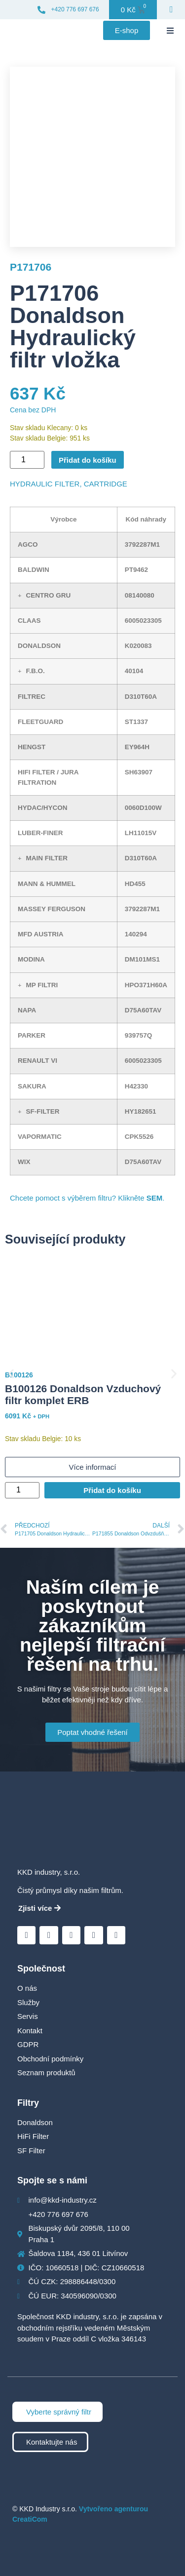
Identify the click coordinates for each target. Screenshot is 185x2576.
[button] (170, 31)
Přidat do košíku (87, 460)
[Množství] (27, 460)
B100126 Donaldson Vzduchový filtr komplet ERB (83, 1395)
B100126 (19, 1375)
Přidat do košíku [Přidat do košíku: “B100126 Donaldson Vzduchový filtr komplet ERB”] (112, 1490)
